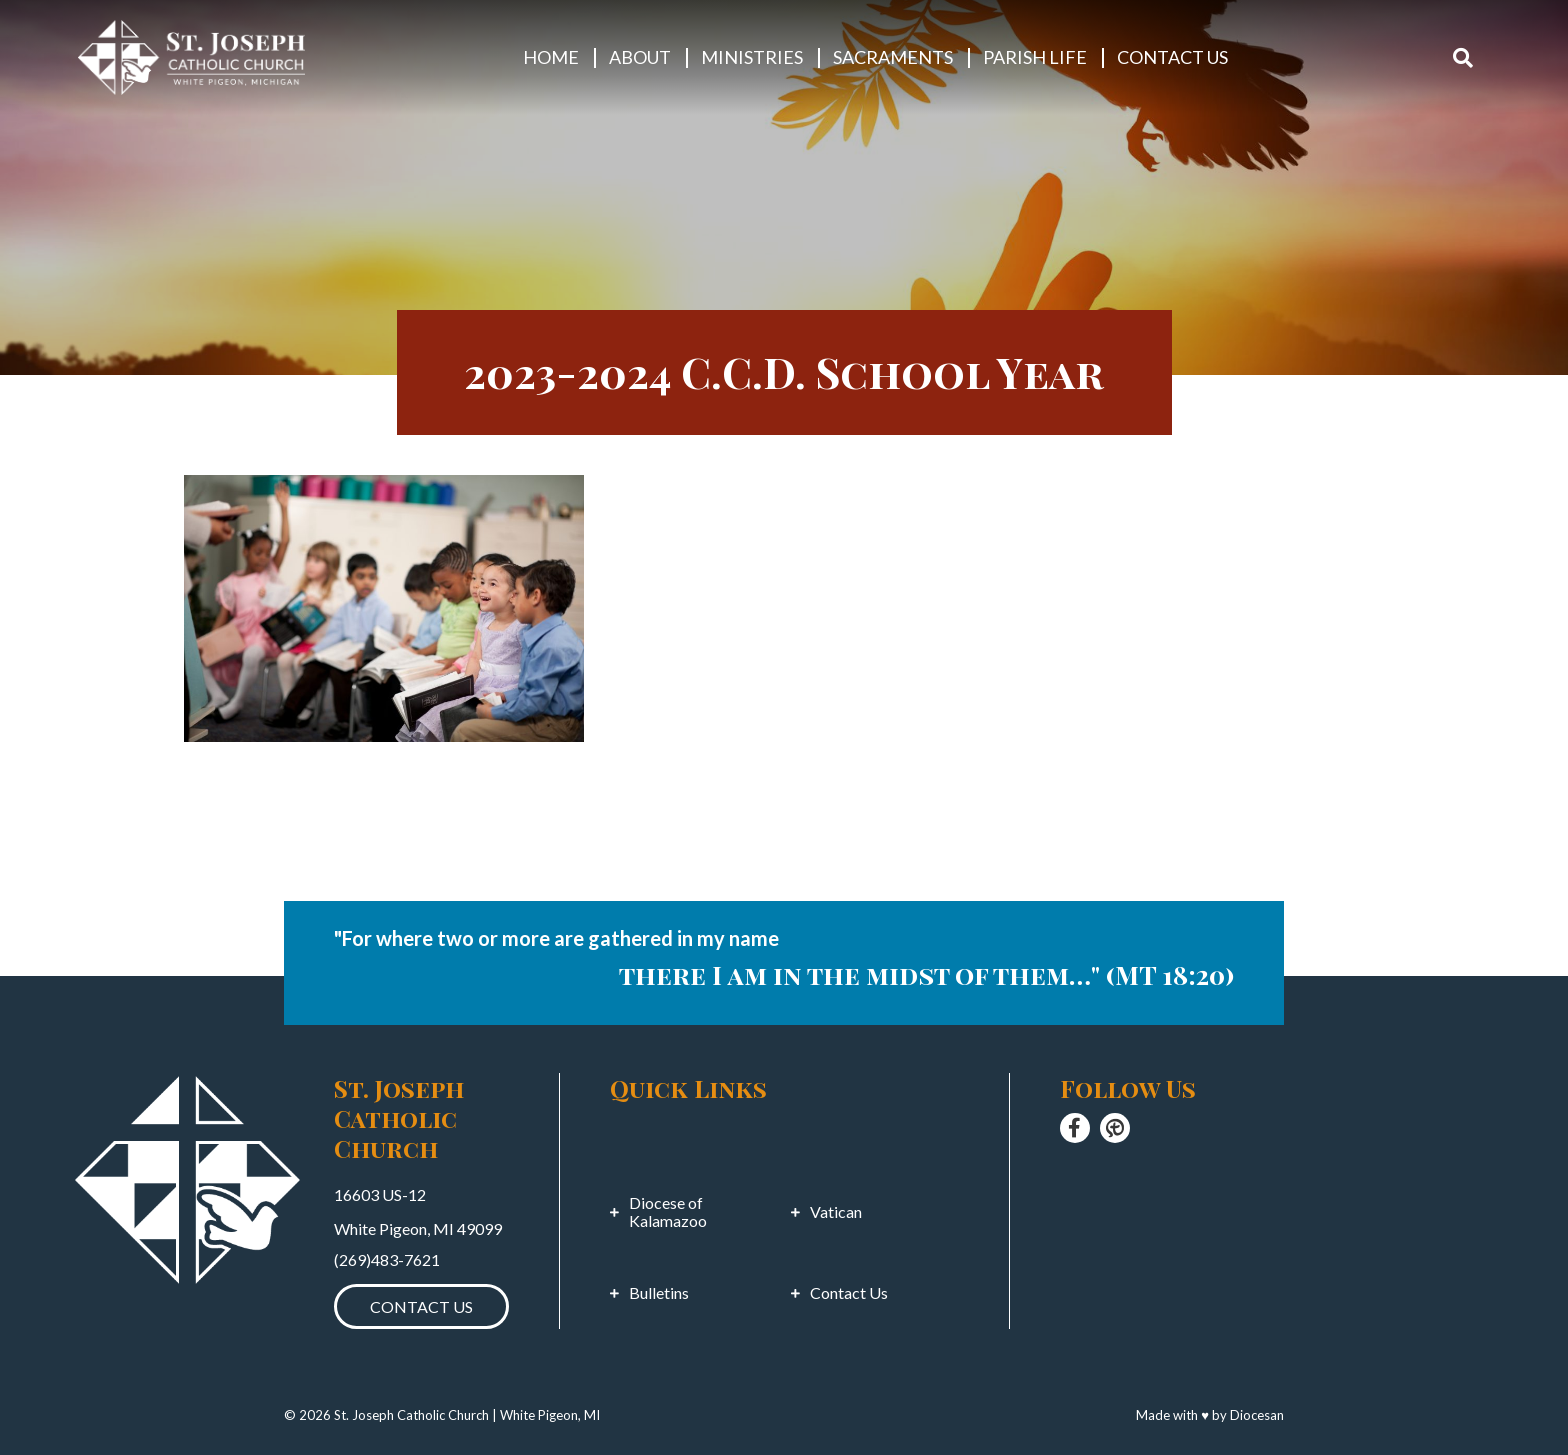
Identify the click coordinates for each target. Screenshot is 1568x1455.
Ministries (752, 57)
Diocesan (1257, 1415)
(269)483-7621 (387, 1260)
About (640, 57)
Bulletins (659, 1293)
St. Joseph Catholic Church (411, 1415)
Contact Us (1172, 57)
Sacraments (893, 57)
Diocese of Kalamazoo (668, 1212)
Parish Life (1035, 57)
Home (551, 57)
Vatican (836, 1212)
